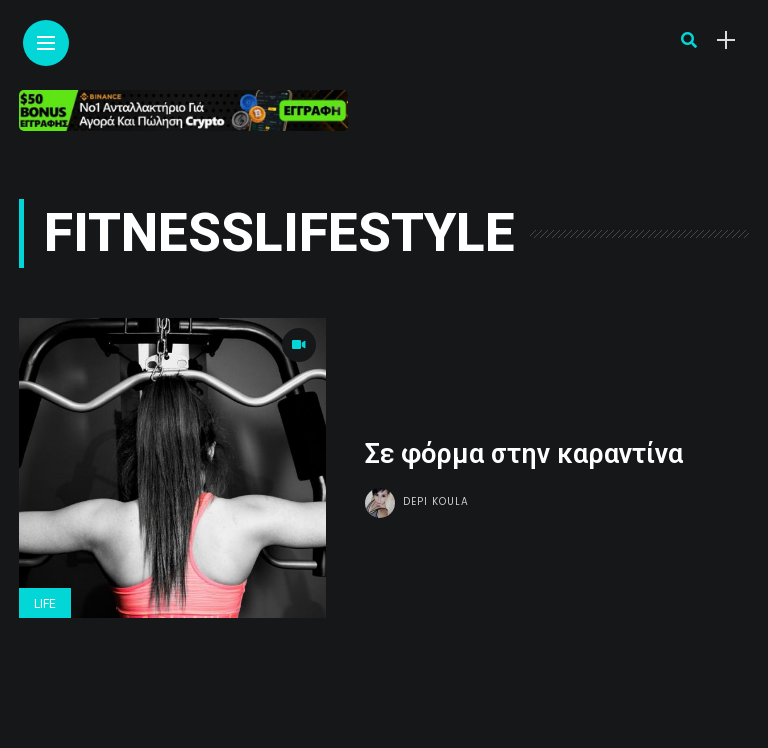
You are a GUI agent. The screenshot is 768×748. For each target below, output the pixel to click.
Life (45, 604)
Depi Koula (436, 501)
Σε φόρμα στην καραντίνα (524, 454)
